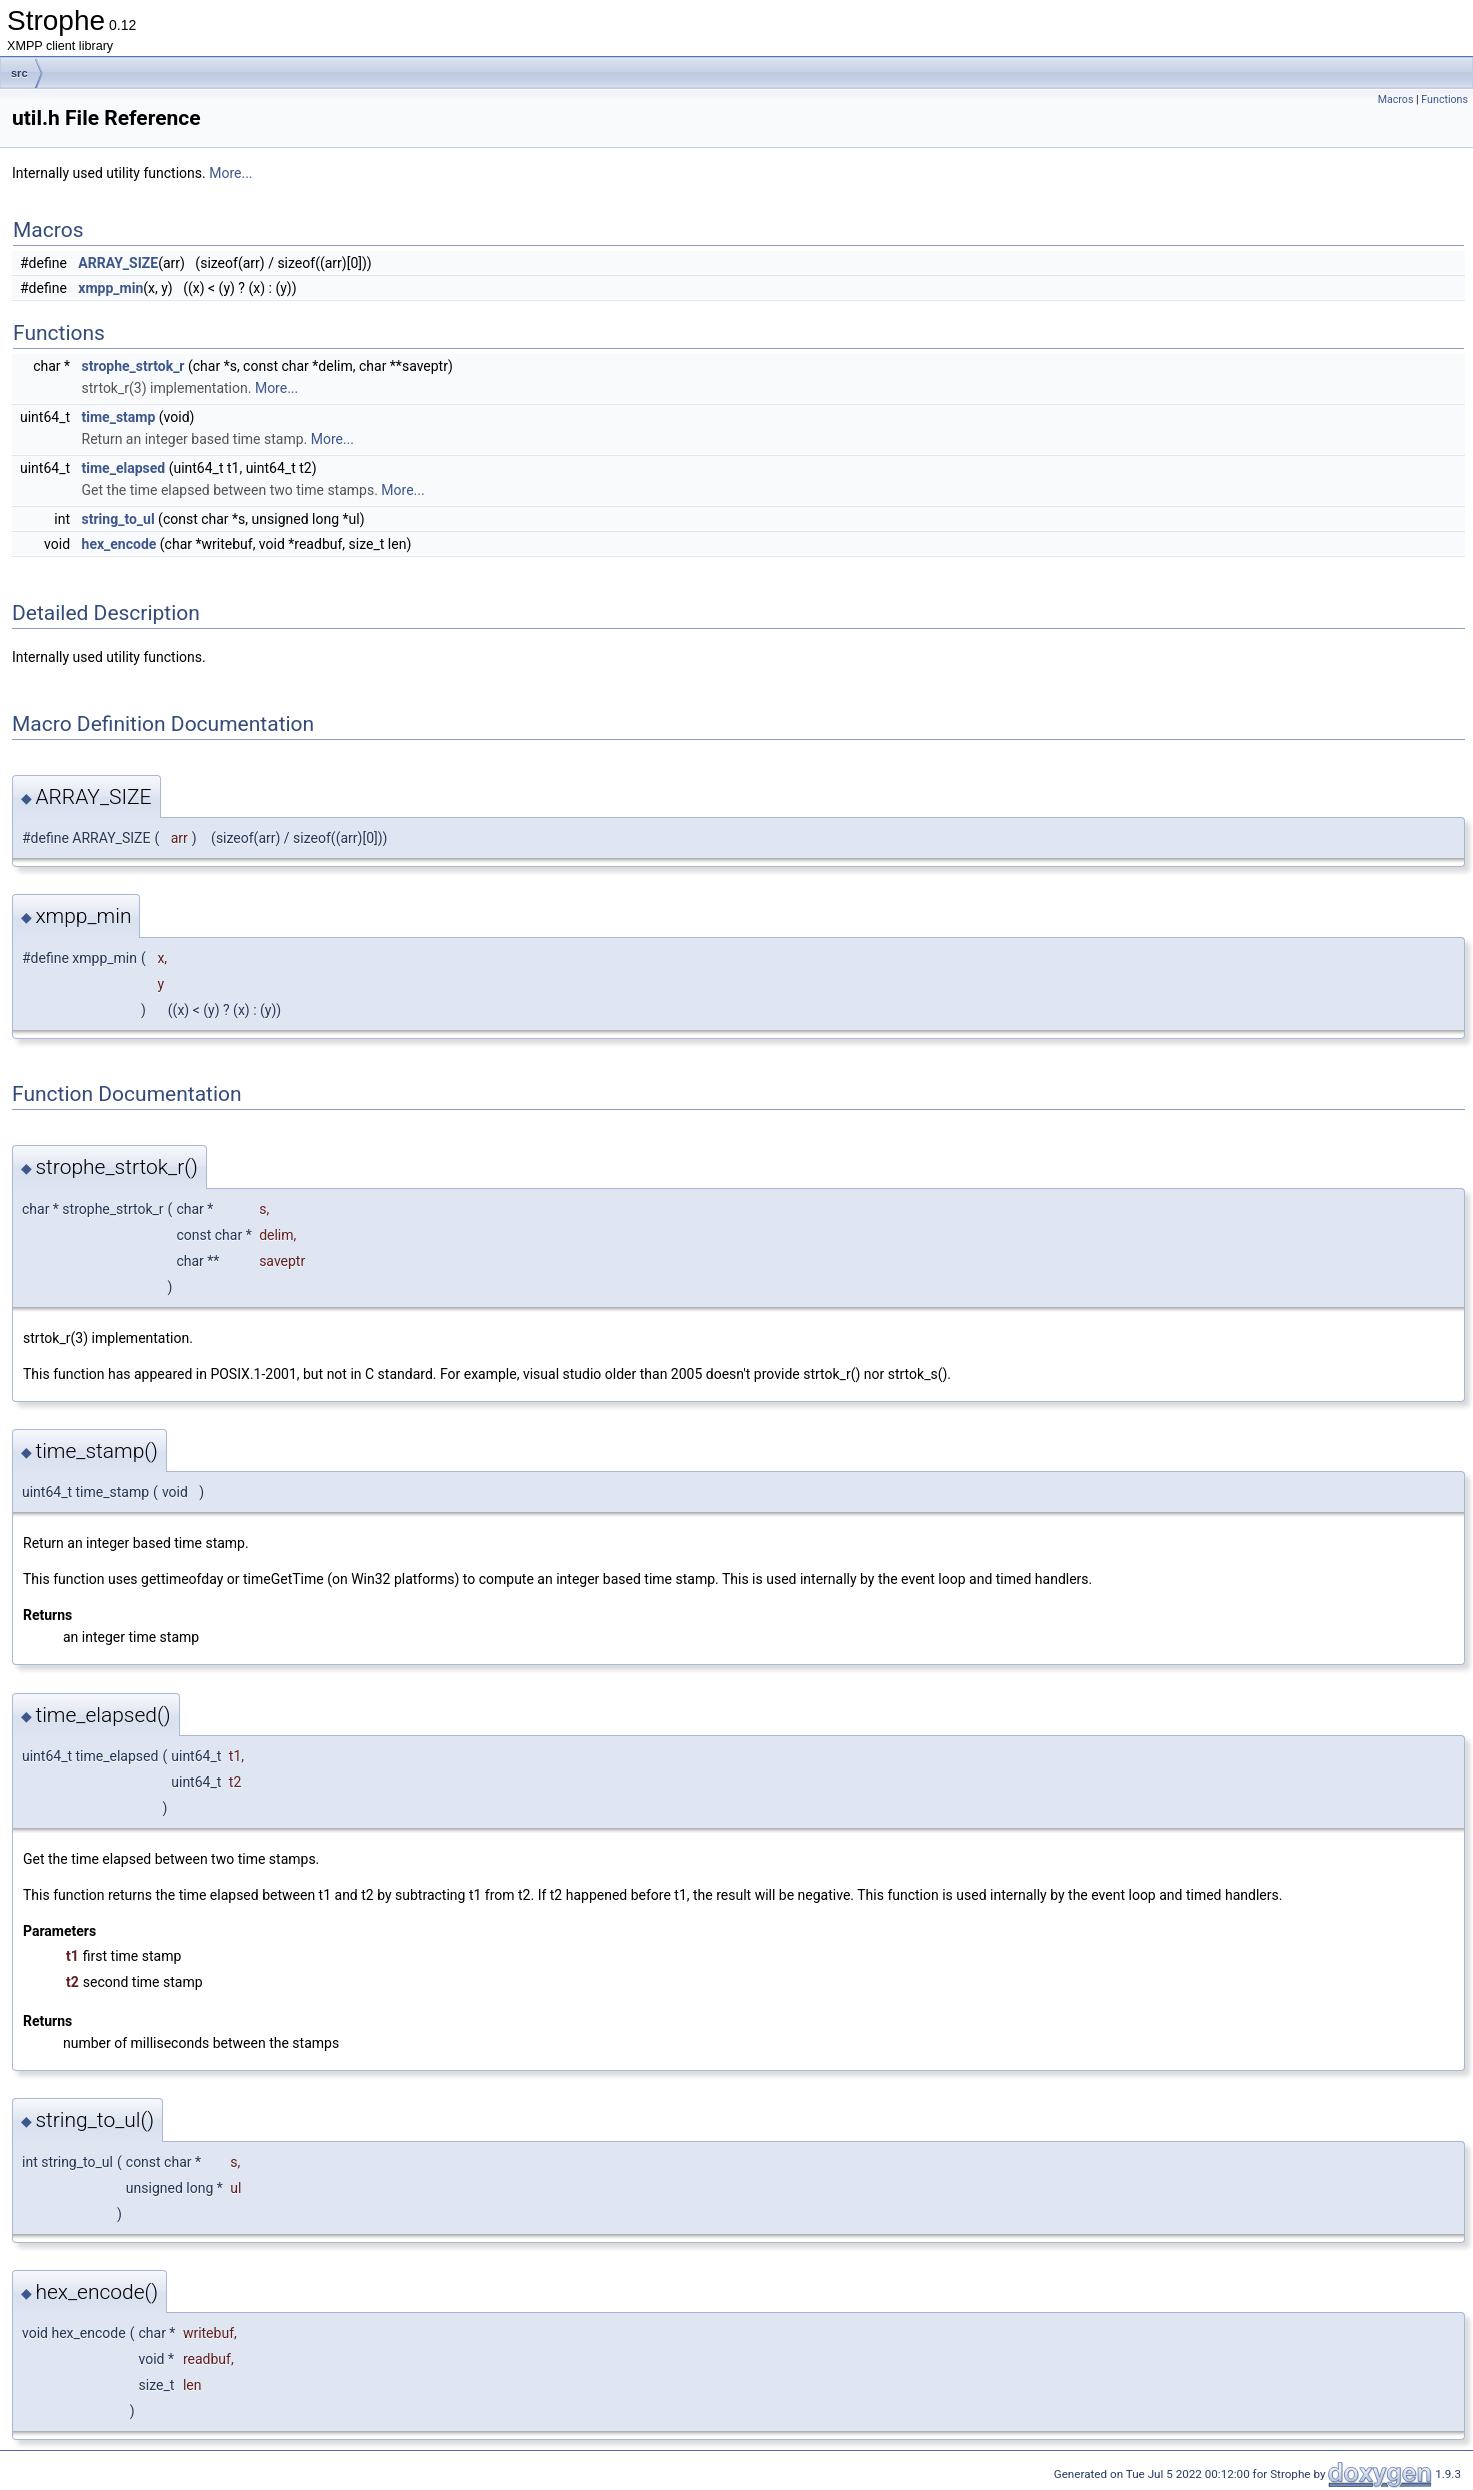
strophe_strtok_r (133, 366)
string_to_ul (118, 519)
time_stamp (119, 417)
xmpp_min (110, 288)
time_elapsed (124, 468)
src (19, 73)
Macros (1396, 99)
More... (230, 173)
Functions (1444, 99)
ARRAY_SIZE (118, 263)
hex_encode (119, 544)
